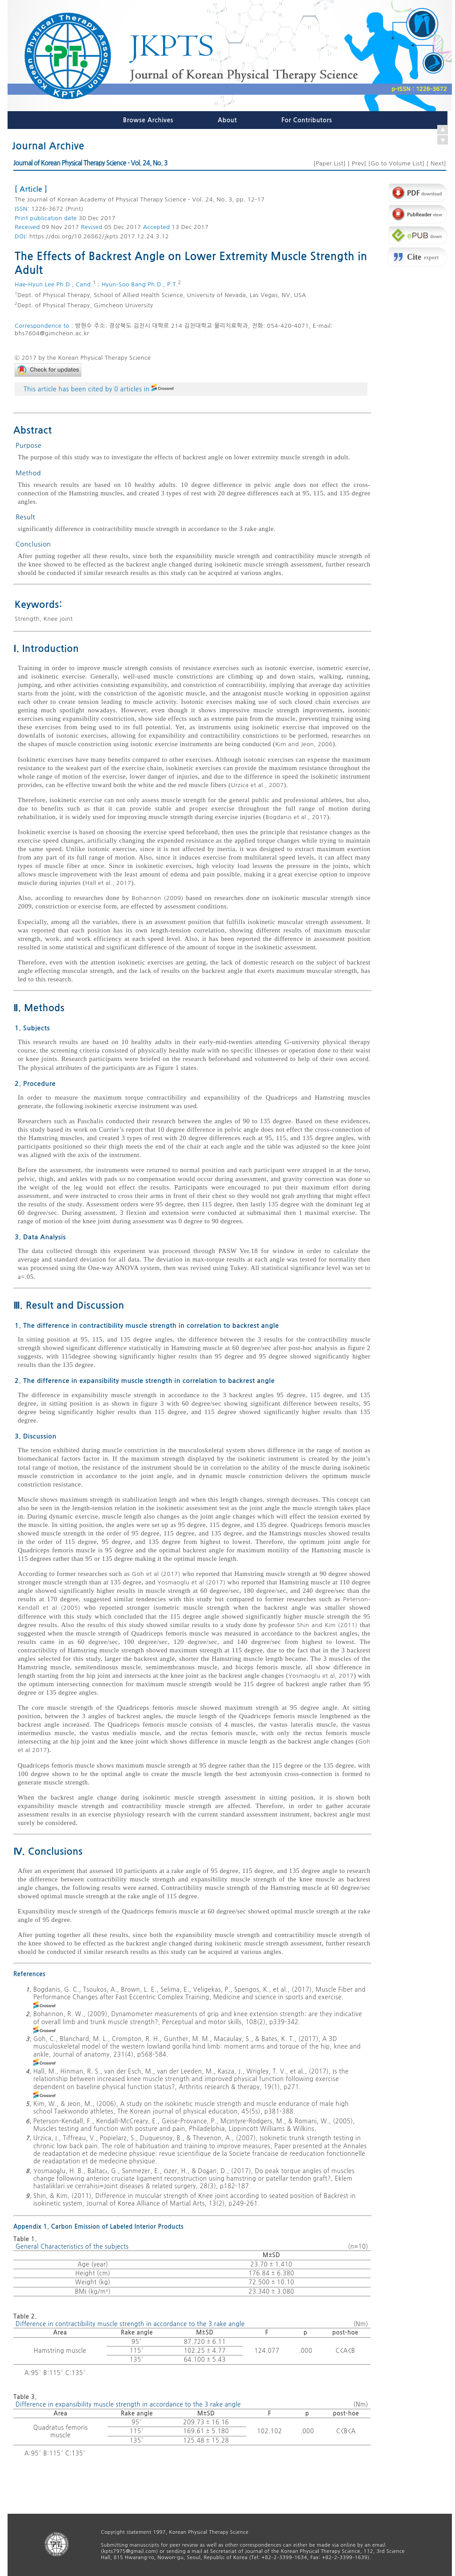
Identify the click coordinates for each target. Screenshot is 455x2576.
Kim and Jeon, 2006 (304, 744)
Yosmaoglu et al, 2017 (321, 1676)
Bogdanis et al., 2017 (296, 817)
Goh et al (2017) (156, 1574)
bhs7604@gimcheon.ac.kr (52, 333)
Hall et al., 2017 (108, 883)
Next (436, 163)
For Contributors (306, 120)
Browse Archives (148, 120)
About (227, 120)
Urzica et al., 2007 (257, 785)
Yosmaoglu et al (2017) (191, 1582)
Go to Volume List (396, 163)
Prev (357, 163)
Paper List (329, 163)
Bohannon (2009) (158, 898)
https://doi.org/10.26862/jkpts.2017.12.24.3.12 (99, 236)
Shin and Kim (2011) (327, 1625)
